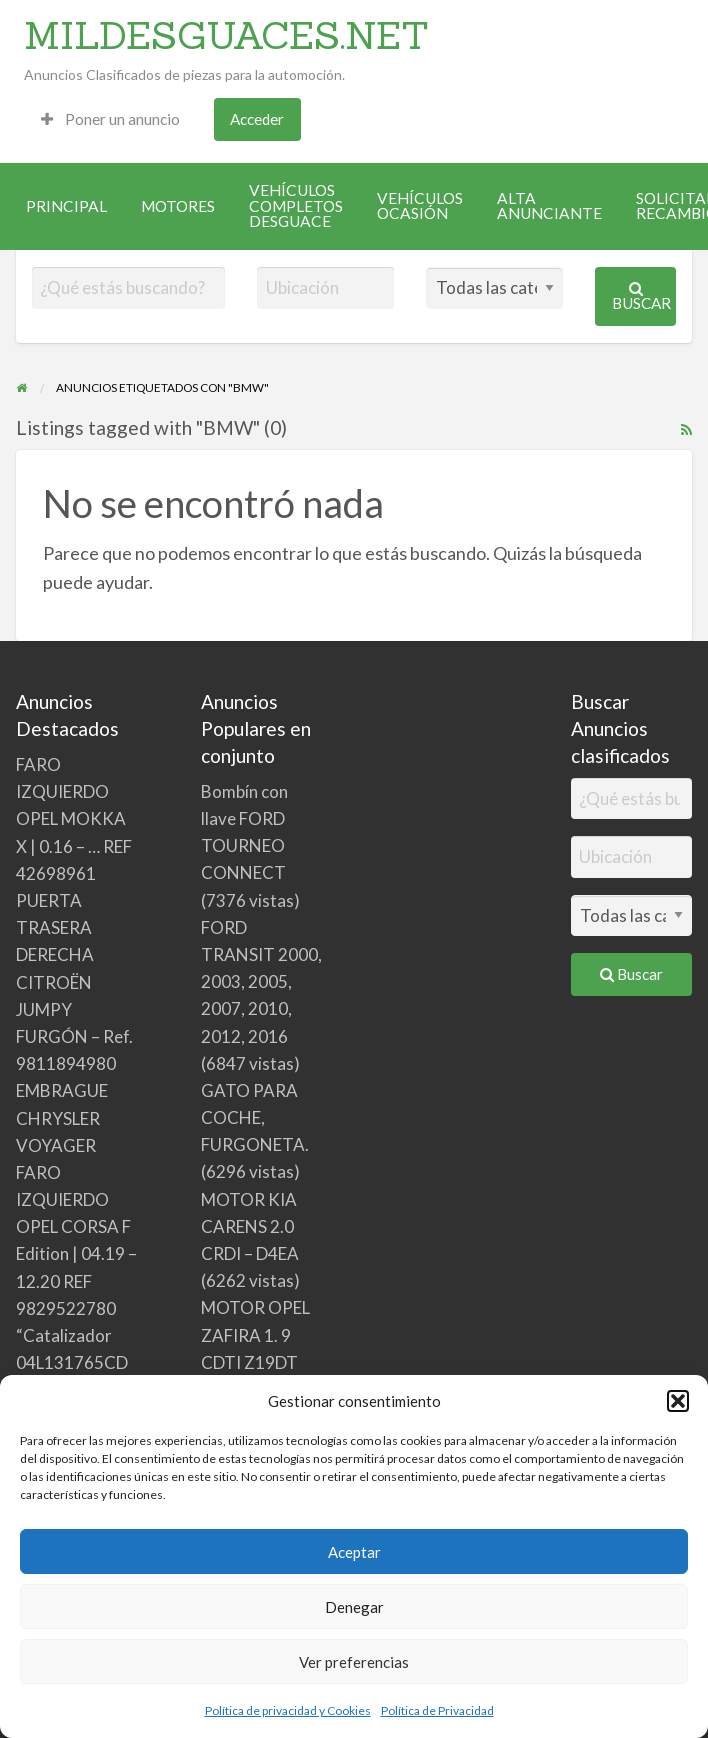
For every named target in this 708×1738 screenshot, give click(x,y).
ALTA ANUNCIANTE (549, 206)
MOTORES (178, 206)
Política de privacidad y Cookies (288, 1710)
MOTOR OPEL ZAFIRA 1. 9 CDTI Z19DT (255, 1334)
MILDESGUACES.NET (226, 35)
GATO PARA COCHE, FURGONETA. (255, 1117)
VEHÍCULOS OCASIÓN (420, 206)
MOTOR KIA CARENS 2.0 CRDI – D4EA (250, 1226)
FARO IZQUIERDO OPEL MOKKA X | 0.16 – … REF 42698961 (74, 819)
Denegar (354, 1607)
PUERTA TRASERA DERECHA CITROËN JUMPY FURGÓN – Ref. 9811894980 (74, 982)
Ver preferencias (354, 1662)
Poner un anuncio (110, 119)
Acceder (257, 119)
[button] (678, 1401)
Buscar (641, 296)
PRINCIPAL (66, 206)
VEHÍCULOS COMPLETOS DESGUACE (296, 205)
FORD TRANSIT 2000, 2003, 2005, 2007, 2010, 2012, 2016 (261, 982)
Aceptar (354, 1552)
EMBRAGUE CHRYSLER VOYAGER (62, 1117)
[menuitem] (110, 119)
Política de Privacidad (437, 1710)
